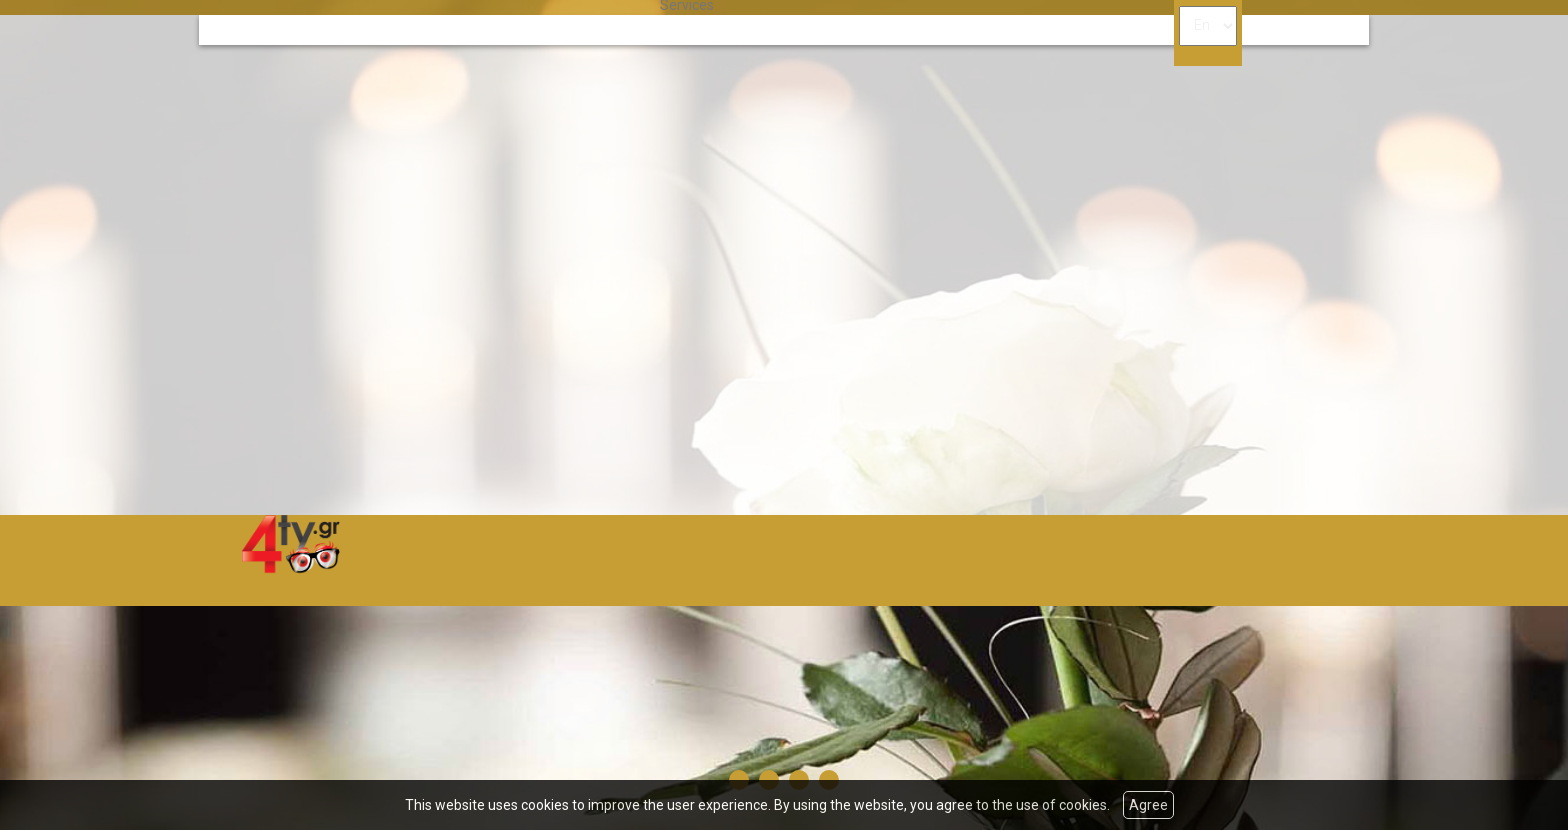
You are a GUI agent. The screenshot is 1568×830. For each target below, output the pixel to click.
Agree (1148, 805)
